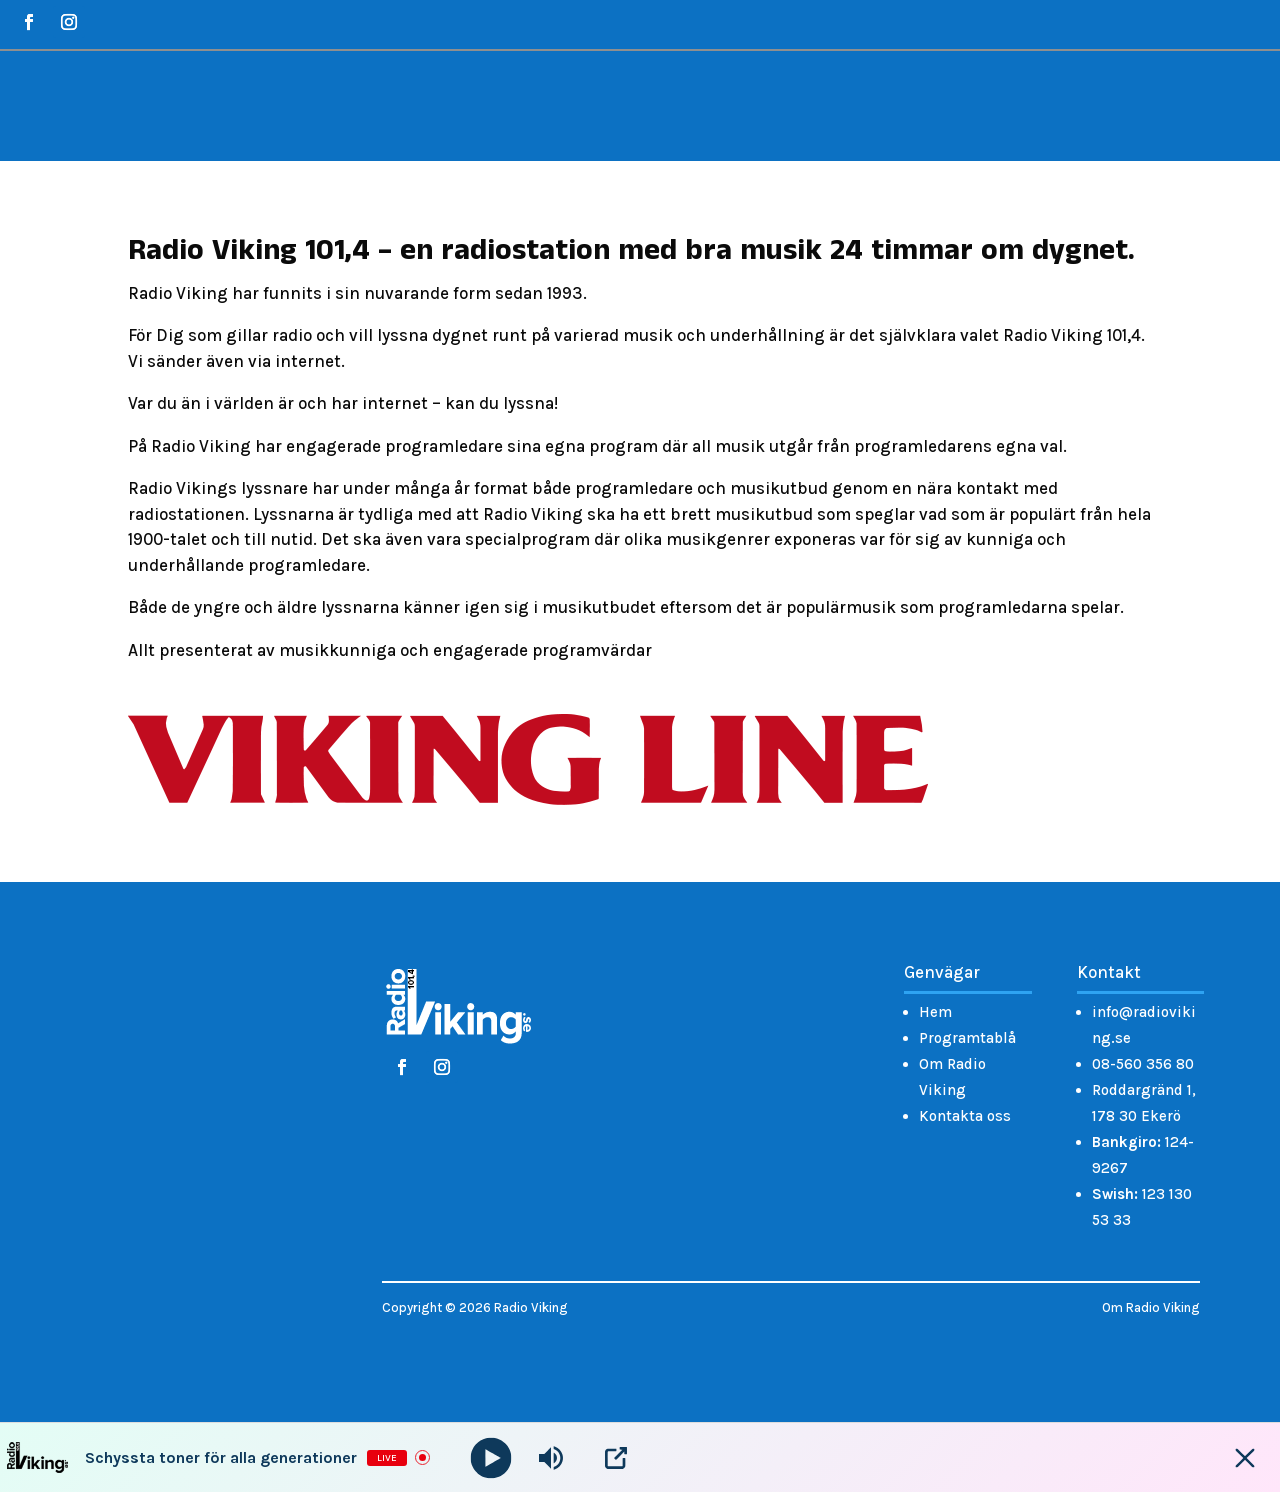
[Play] (491, 1457)
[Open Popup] (616, 1458)
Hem (935, 1012)
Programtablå (967, 1038)
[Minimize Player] (1245, 1458)
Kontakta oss (965, 1116)
